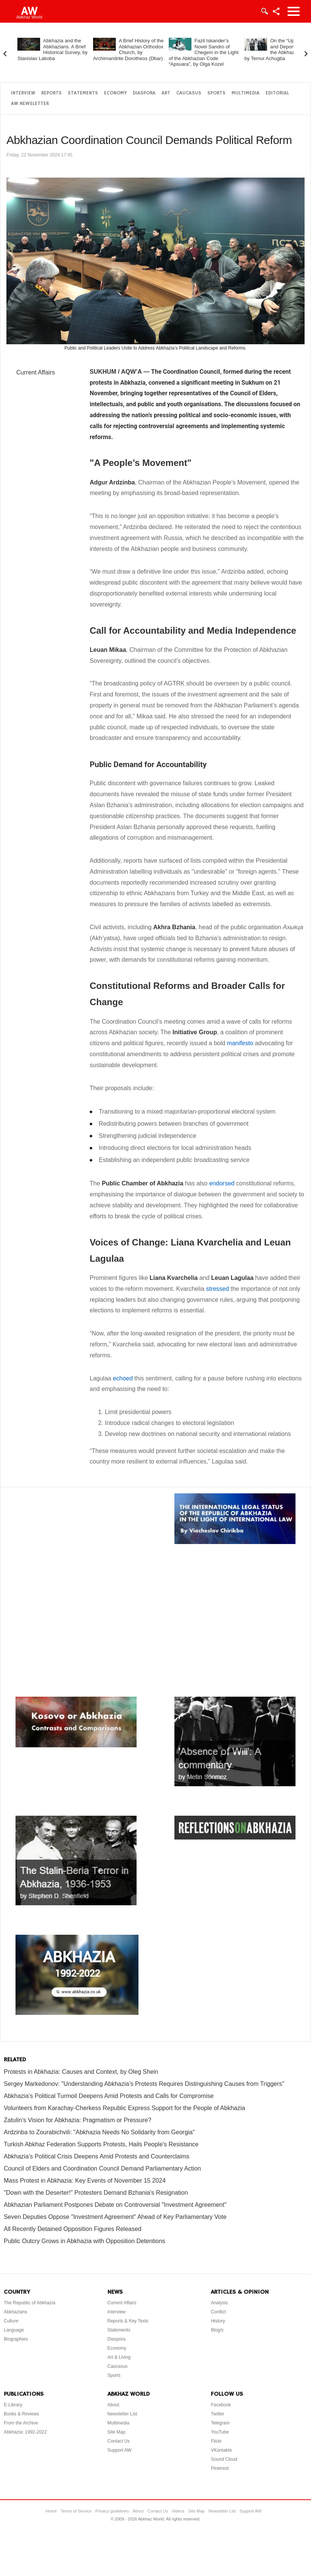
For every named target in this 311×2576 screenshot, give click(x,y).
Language (14, 2330)
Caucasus (188, 93)
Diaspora (144, 93)
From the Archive (21, 2423)
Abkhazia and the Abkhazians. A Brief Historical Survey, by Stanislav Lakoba (52, 49)
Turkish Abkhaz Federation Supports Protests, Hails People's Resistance (101, 2144)
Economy (115, 93)
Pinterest (220, 2468)
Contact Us (118, 2441)
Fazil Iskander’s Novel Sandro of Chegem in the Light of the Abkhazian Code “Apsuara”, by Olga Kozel (203, 52)
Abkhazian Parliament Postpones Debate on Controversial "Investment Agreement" (115, 2205)
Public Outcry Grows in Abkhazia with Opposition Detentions (84, 2241)
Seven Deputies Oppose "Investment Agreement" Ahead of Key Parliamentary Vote (115, 2217)
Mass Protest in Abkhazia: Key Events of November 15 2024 (85, 2180)
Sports (216, 93)
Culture (11, 2321)
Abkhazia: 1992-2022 (25, 2432)
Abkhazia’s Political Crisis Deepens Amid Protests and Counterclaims (97, 2156)
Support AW (119, 2450)
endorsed (222, 1183)
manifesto (240, 1043)
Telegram (220, 2423)
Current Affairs (35, 372)
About (113, 2404)
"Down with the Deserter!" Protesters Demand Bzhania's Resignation (96, 2192)
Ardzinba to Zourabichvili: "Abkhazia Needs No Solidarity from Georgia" (99, 2132)
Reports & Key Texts (128, 2321)
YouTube (220, 2432)
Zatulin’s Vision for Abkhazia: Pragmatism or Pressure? (77, 2120)
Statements (83, 93)
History (218, 2321)
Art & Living (119, 2357)
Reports (51, 93)
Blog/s (217, 2330)
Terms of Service (76, 2511)
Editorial (277, 93)
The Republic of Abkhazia (29, 2302)
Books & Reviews (21, 2414)
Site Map (116, 2432)
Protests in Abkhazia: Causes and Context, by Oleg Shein (81, 2072)
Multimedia (246, 93)
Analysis (219, 2302)
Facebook (221, 2404)
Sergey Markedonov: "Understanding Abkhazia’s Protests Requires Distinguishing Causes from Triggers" (144, 2084)
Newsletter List (122, 2414)
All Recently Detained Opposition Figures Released (73, 2229)
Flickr (216, 2441)
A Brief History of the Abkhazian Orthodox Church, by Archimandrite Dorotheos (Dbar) (128, 49)
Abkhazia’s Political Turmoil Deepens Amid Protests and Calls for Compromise (109, 2096)
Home (51, 2511)
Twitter (217, 2414)
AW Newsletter (30, 104)
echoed (123, 1378)
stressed (217, 1289)
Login (264, 11)
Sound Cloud (224, 2459)
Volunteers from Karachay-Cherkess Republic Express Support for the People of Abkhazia (124, 2108)
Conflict (218, 2312)
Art (166, 93)
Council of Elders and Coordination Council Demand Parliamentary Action (102, 2168)
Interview (23, 93)
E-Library (13, 2404)
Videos (178, 2511)
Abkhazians (15, 2312)
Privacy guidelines (112, 2511)
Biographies (16, 2339)
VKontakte (221, 2450)
